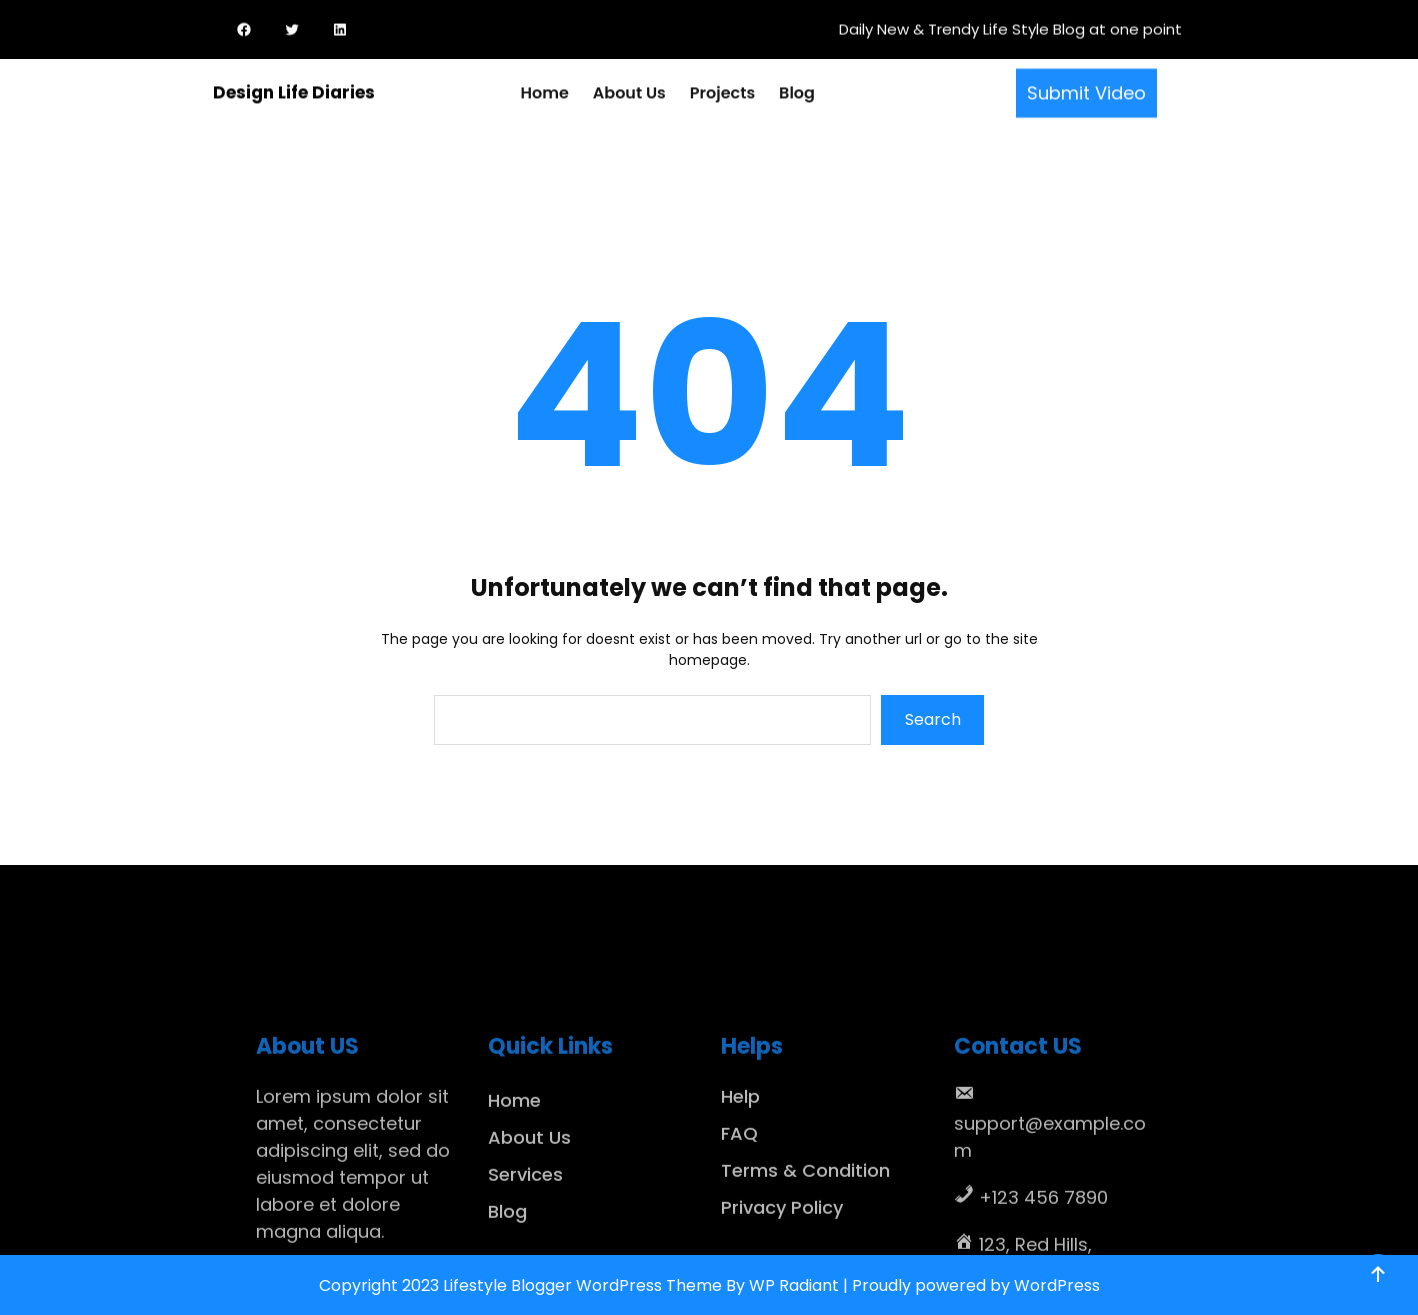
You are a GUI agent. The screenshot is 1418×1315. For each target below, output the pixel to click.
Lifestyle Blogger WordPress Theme (582, 1285)
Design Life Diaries (294, 90)
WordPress (1057, 1285)
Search (933, 719)
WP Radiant (794, 1285)
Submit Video (1086, 90)
